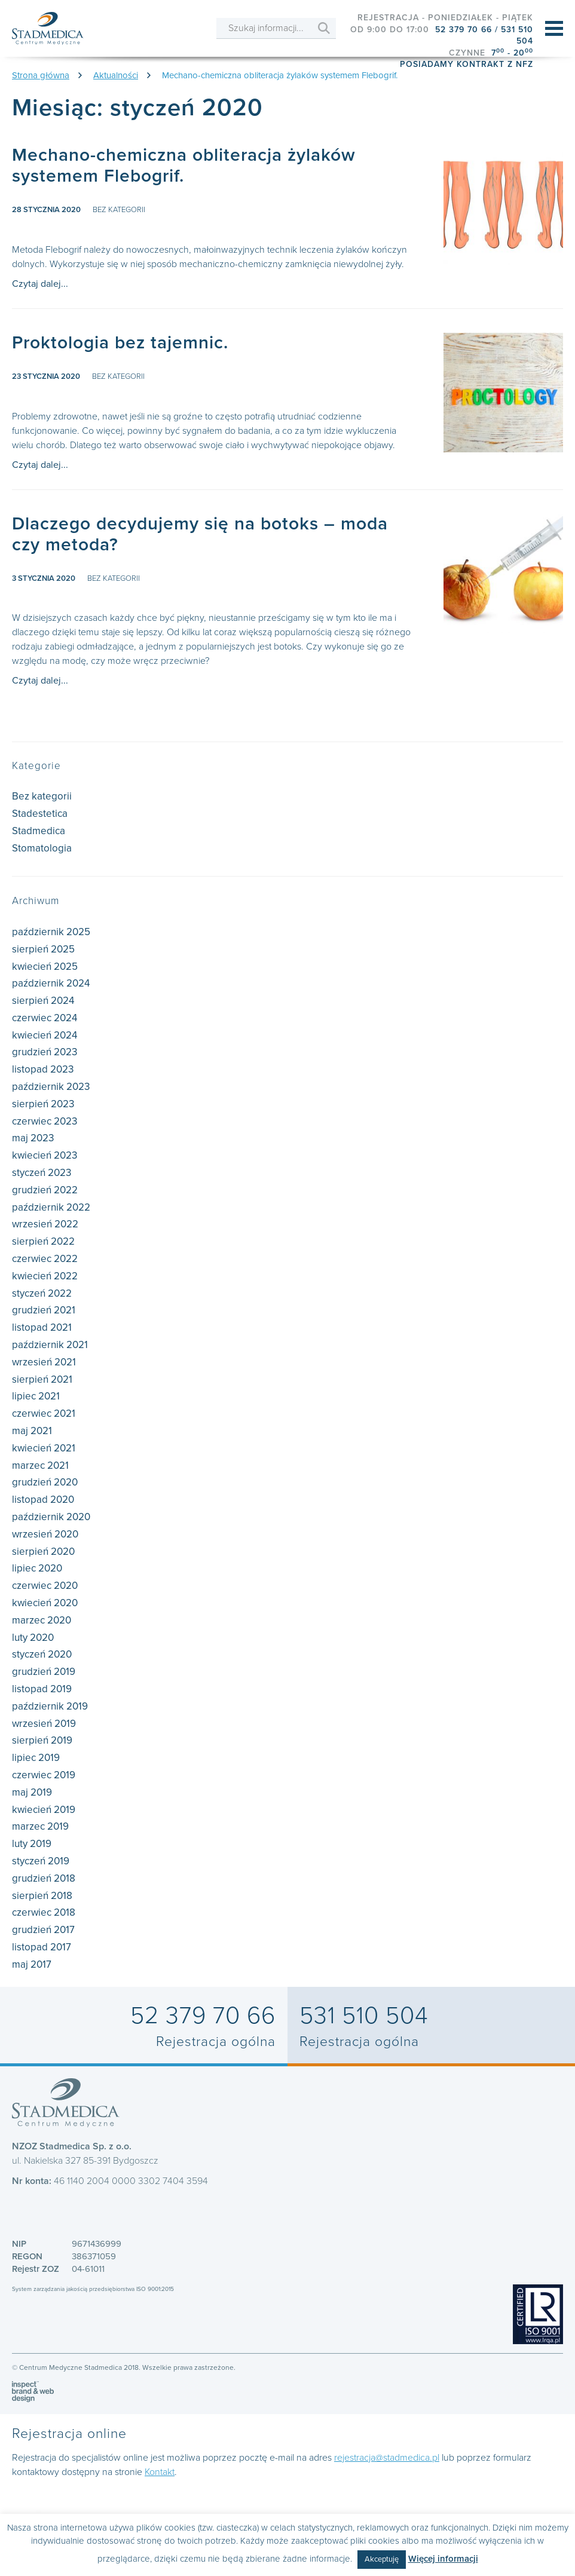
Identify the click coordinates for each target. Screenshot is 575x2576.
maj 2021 (32, 1431)
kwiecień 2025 (45, 966)
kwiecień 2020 (45, 1603)
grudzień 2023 (44, 1052)
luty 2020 (33, 1637)
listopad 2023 (43, 1069)
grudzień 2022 (45, 1190)
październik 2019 (50, 1706)
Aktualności (115, 75)
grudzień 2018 (43, 1878)
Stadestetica (40, 813)
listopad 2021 (42, 1327)
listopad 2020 (43, 1499)
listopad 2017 (41, 1947)
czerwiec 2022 (45, 1258)
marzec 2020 (41, 1620)
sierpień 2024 (43, 1000)
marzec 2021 (40, 1465)
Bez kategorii (119, 210)
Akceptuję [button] (382, 2559)
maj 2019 (32, 1792)
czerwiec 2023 (44, 1121)
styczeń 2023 (41, 1172)
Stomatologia (42, 848)
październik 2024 (51, 983)
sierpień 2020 (43, 1551)
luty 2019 (31, 1843)
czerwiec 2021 (43, 1413)
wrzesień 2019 (44, 1723)
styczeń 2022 (42, 1293)
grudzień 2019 (43, 1671)
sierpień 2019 (42, 1740)
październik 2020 (51, 1517)
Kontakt (160, 2472)
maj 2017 (31, 1964)
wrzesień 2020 (45, 1534)
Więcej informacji (443, 2558)
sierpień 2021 (42, 1379)
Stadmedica (38, 831)
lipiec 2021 (36, 1396)
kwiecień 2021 (43, 1448)
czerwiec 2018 (43, 1912)
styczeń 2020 (42, 1654)
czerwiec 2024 (44, 1018)
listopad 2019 (42, 1689)
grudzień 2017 (43, 1929)
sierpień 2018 (42, 1895)
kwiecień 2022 (45, 1276)
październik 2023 (51, 1086)
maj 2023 (33, 1138)
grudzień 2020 (45, 1482)
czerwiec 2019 (43, 1775)
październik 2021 (50, 1344)
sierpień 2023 (43, 1104)
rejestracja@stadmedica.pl (386, 2458)
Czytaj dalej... (40, 284)
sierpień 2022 (43, 1241)
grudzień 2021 (43, 1310)
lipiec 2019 (36, 1757)
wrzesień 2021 (44, 1362)
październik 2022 (51, 1207)
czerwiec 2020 (45, 1585)
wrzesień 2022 (45, 1224)
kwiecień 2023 (44, 1155)
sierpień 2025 (43, 949)
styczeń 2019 (40, 1861)
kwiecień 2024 (44, 1035)
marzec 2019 (40, 1826)
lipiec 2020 (37, 1568)
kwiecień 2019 (43, 1809)
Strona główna (40, 75)
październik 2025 (51, 932)
